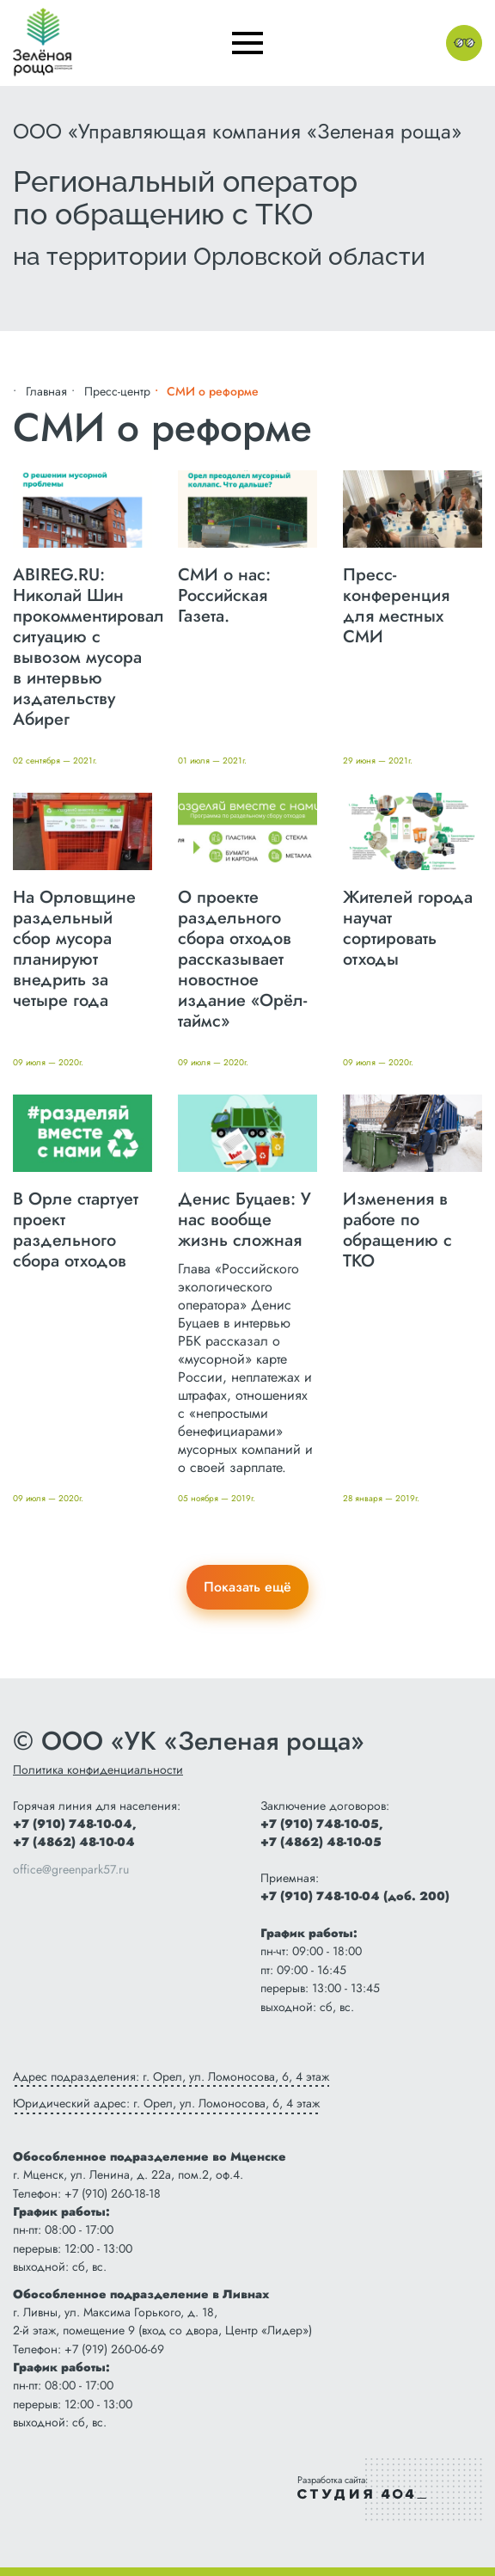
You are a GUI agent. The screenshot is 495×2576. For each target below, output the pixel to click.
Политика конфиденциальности (98, 1769)
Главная (46, 391)
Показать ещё (247, 1587)
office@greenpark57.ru (71, 1869)
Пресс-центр (117, 391)
